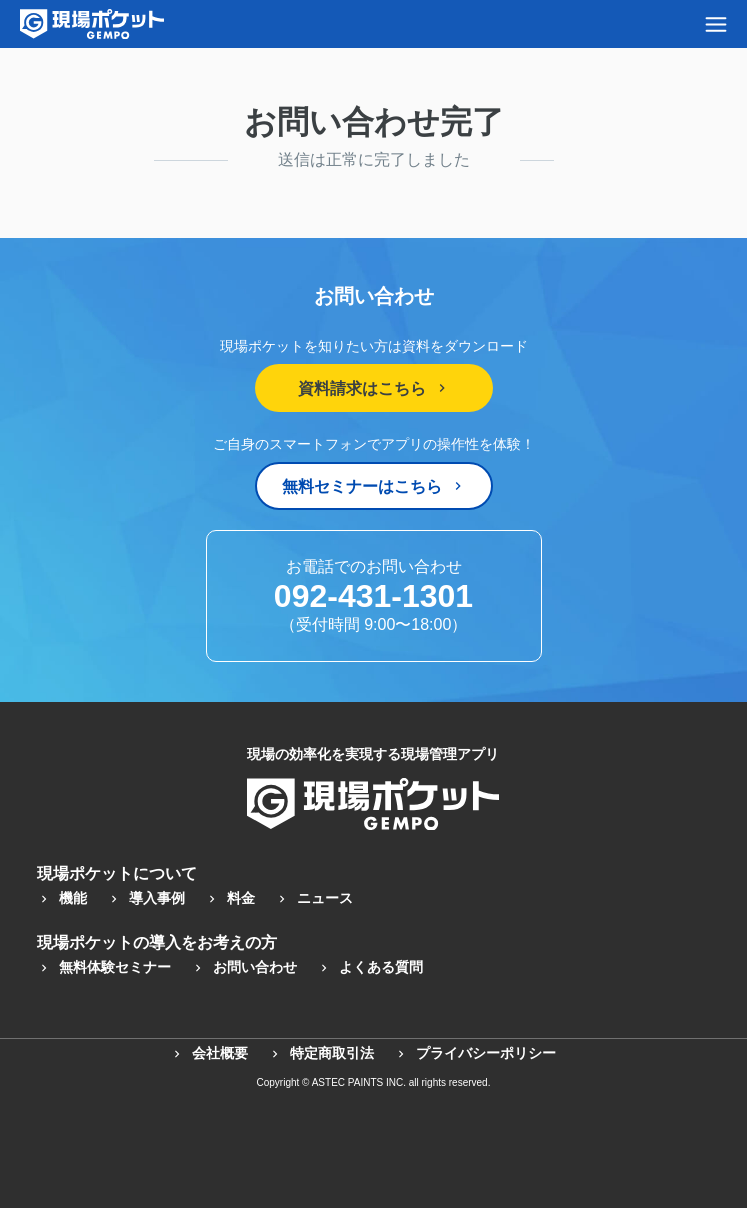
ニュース (314, 898)
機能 (62, 898)
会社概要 (209, 1053)
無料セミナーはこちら (374, 486)
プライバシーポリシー (475, 1053)
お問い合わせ (244, 967)
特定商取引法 (321, 1053)
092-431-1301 (373, 596)
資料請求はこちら (374, 388)
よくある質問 (370, 967)
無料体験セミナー (104, 967)
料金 (230, 898)
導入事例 (146, 898)
